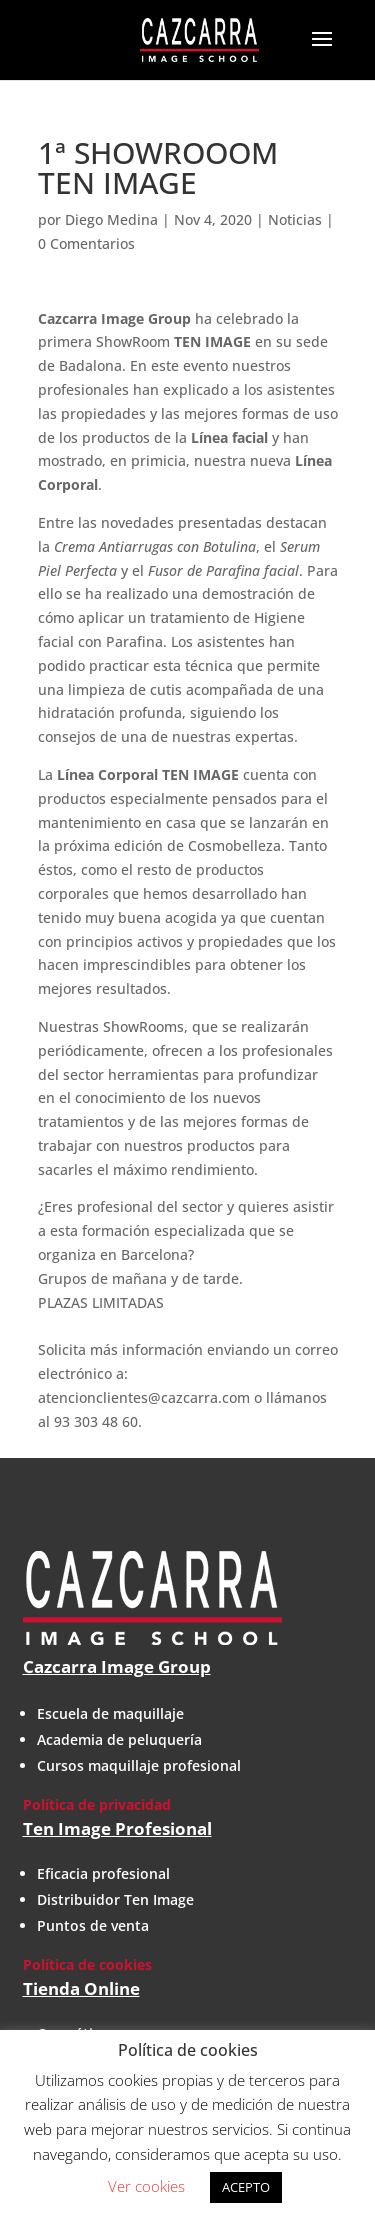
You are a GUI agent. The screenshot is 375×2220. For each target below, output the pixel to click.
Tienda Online (81, 1988)
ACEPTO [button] (246, 2187)
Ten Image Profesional (117, 1828)
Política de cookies (87, 1964)
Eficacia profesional (103, 1873)
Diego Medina (111, 219)
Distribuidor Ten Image (115, 1899)
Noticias (295, 219)
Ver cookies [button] (146, 2186)
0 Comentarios (86, 243)
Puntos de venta (93, 1925)
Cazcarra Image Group (117, 1666)
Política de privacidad (97, 1804)
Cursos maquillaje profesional (139, 1765)
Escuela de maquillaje (110, 1713)
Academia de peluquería (119, 1739)
